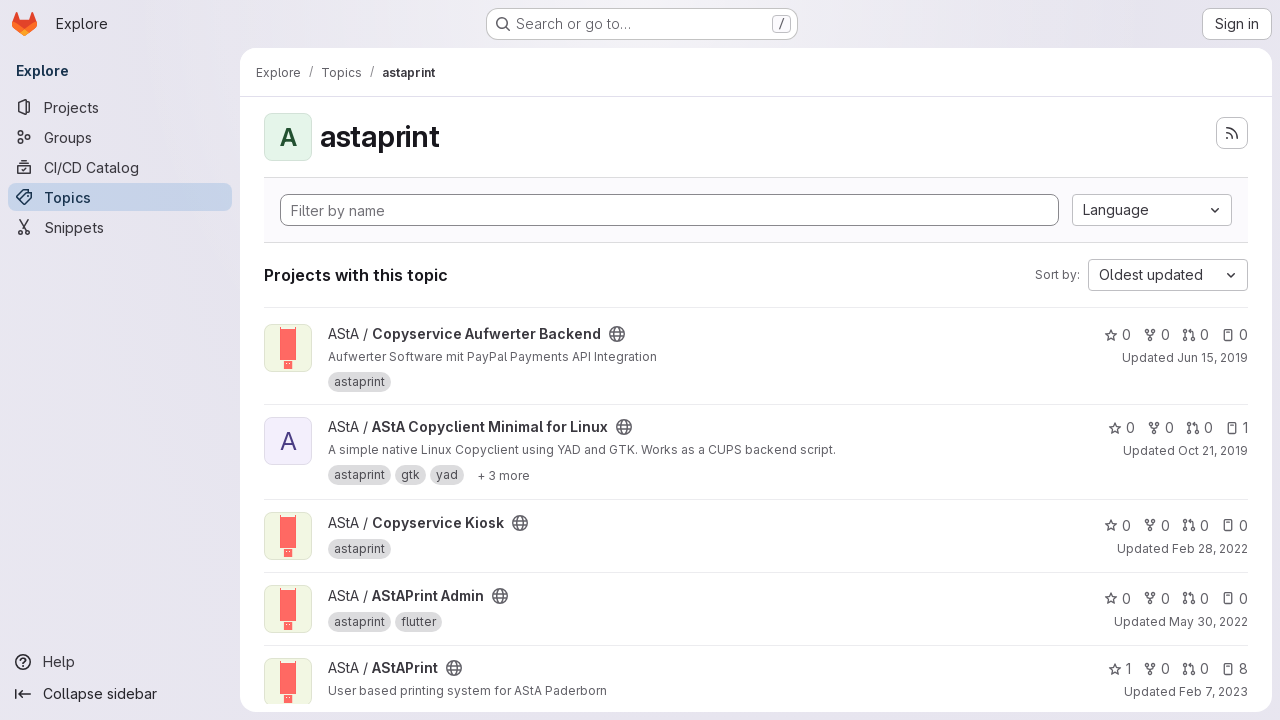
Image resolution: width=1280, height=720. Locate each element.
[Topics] (120, 197)
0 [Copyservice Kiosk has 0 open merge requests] (1195, 525)
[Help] (120, 662)
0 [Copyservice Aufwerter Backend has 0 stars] (1117, 334)
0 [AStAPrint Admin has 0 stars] (1117, 598)
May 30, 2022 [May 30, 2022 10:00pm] (1208, 621)
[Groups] (120, 137)
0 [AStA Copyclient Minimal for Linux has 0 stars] (1121, 427)
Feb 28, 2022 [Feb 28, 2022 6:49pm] (1210, 548)
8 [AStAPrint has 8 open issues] (1234, 668)
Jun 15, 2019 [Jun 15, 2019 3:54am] (1212, 357)
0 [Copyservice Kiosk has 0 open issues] (1234, 525)
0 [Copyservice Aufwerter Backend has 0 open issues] (1234, 334)
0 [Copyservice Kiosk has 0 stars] (1117, 525)
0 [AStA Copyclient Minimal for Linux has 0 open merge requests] (1199, 427)
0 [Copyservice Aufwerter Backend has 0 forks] (1156, 334)
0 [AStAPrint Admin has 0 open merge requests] (1195, 598)
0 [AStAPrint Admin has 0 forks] (1156, 598)
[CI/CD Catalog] (120, 167)
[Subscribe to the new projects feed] (1232, 133)
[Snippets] (120, 227)
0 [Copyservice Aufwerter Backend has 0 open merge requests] (1195, 334)
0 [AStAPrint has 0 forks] (1156, 668)
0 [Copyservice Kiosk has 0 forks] (1156, 525)
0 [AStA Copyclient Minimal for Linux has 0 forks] (1160, 427)
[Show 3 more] (503, 475)
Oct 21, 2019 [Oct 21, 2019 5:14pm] (1213, 450)
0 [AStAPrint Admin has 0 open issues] (1234, 598)
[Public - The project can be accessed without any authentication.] (617, 334)
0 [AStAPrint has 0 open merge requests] (1195, 668)
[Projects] (120, 107)
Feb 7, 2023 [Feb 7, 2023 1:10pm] (1213, 691)
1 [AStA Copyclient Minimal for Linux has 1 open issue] (1236, 427)
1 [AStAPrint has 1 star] (1119, 668)
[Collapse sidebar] (120, 694)
